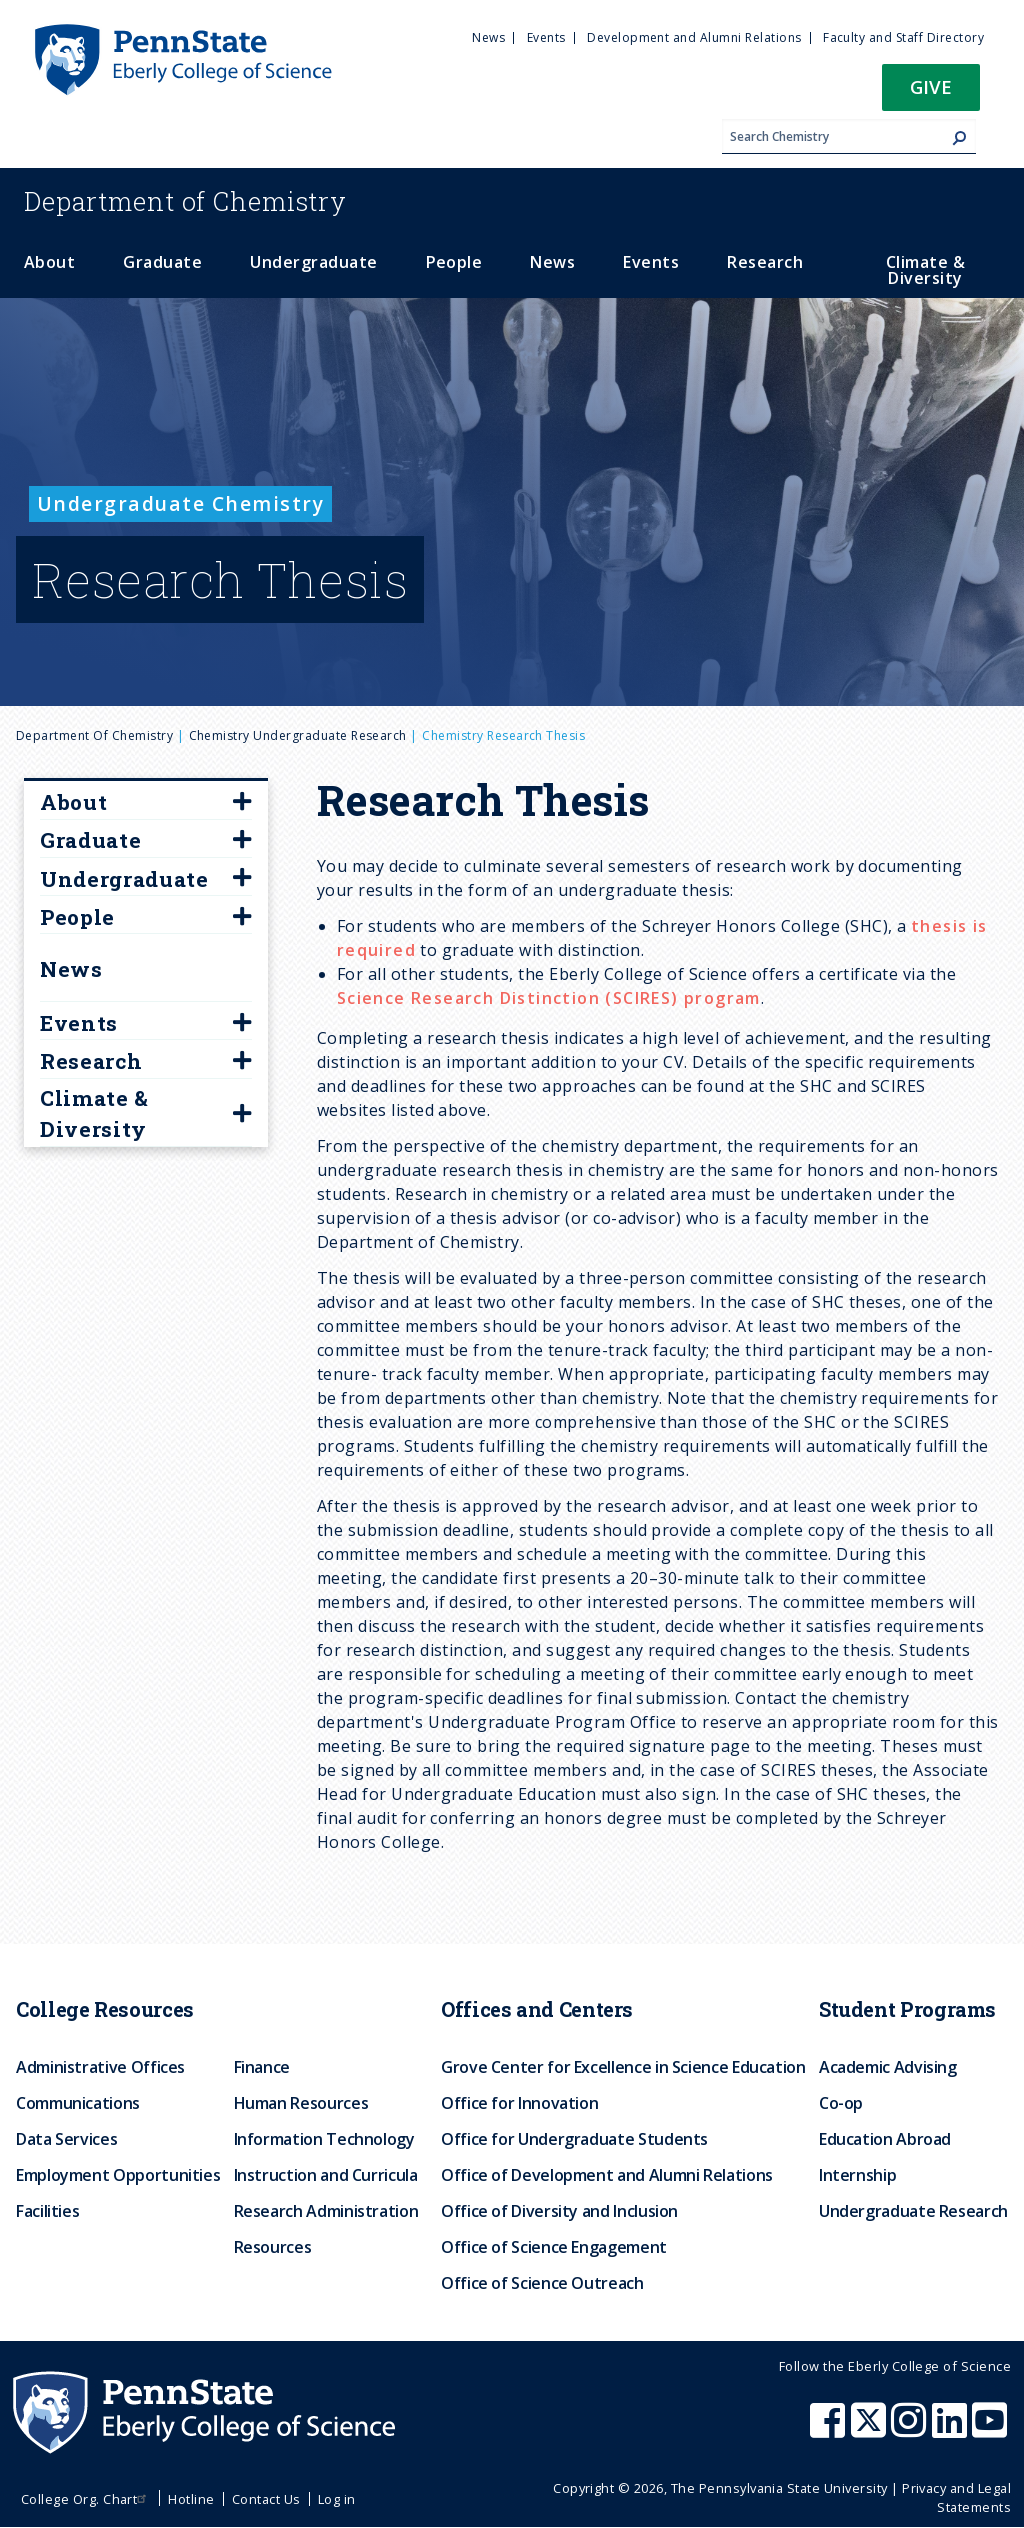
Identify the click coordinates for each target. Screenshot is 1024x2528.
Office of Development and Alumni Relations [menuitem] (607, 2175)
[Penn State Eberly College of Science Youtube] (991, 2430)
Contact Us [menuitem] (266, 2499)
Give (931, 86)
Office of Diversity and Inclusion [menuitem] (559, 2211)
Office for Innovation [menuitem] (519, 2103)
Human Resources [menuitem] (301, 2103)
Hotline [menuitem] (191, 2499)
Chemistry (185, 201)
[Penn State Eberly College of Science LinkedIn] (952, 2430)
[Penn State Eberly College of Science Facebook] (830, 2430)
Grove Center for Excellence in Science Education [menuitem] (623, 2067)
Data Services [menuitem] (66, 2139)
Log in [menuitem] (337, 2499)
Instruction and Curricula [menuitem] (326, 2175)
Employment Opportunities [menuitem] (118, 2175)
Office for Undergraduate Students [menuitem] (574, 2139)
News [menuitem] (488, 37)
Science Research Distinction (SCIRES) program (549, 998)
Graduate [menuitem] (162, 262)
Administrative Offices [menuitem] (100, 2067)
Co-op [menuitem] (841, 2103)
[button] (931, 93)
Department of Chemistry (94, 735)
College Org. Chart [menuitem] (86, 2499)
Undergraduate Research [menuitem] (913, 2211)
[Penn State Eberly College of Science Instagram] (911, 2430)
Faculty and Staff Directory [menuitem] (903, 37)
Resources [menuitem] (273, 2247)
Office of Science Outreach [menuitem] (542, 2283)
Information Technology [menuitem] (324, 2139)
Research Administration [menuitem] (326, 2211)
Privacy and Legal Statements (956, 2497)
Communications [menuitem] (78, 2103)
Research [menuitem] (765, 262)
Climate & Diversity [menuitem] (925, 270)
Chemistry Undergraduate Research (298, 735)
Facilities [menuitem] (47, 2211)
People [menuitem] (454, 262)
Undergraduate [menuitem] (313, 262)
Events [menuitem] (546, 37)
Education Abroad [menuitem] (885, 2139)
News (71, 969)
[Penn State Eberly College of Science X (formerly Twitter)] (871, 2430)
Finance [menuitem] (262, 2067)
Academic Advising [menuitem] (888, 2067)
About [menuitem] (49, 262)
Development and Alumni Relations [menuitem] (694, 37)
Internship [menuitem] (857, 2175)
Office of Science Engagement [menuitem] (554, 2247)
